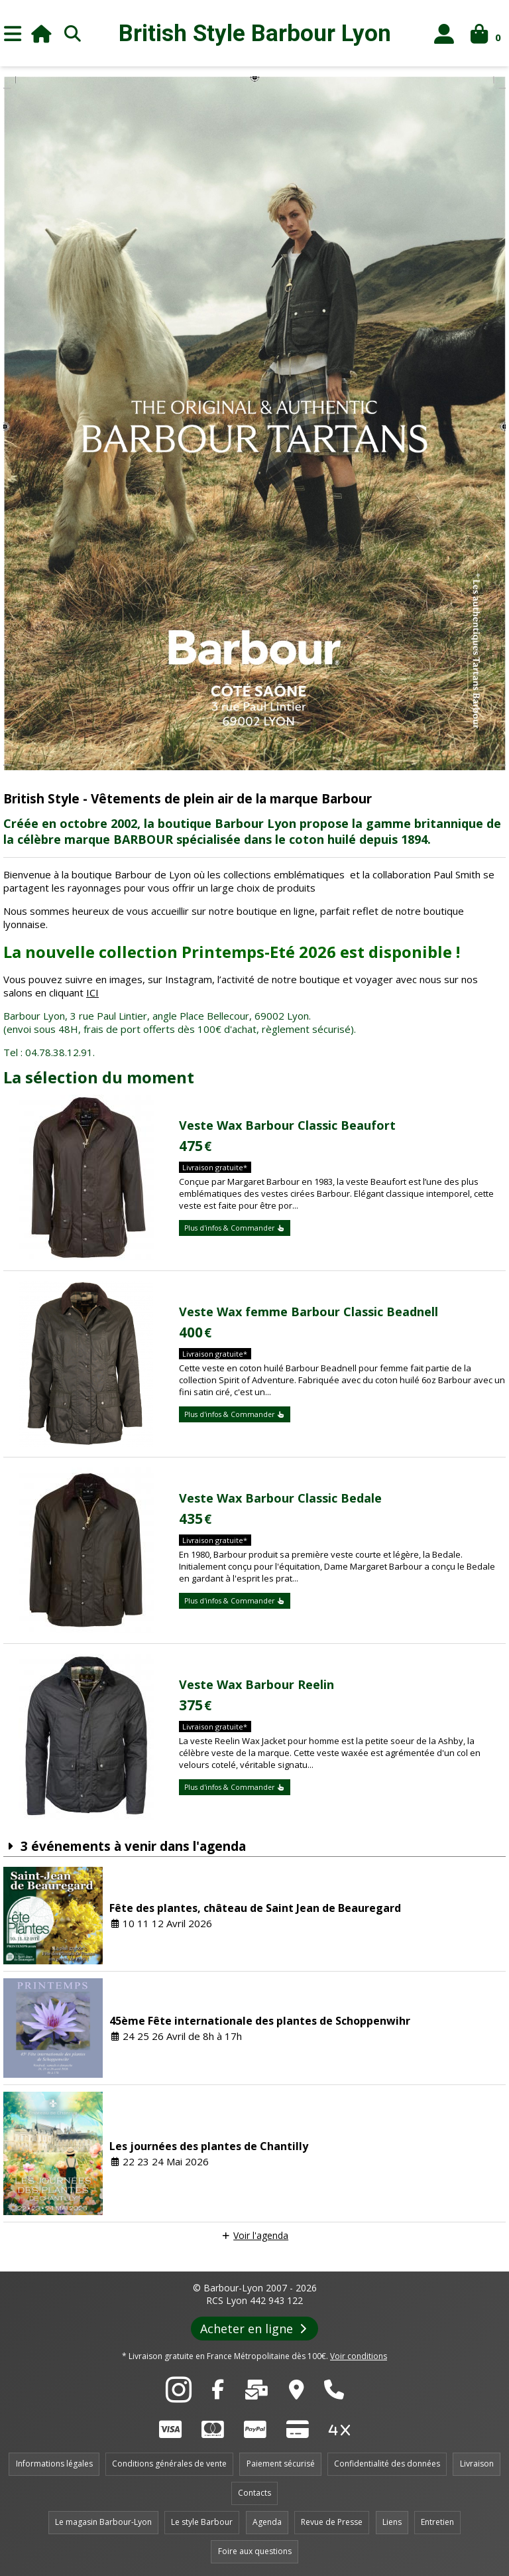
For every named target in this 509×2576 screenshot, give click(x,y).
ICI (92, 992)
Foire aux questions (255, 2551)
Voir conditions (358, 2356)
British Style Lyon (255, 33)
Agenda (267, 2522)
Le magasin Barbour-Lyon (103, 2522)
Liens (392, 2522)
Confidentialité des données (387, 2463)
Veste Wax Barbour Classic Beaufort (287, 1125)
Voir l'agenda (260, 2235)
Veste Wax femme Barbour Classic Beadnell (308, 1312)
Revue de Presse (332, 2522)
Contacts (254, 2492)
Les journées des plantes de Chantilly (208, 2146)
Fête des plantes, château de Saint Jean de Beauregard (255, 1908)
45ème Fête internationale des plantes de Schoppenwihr (259, 2020)
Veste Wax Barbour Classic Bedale (280, 1498)
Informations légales (54, 2463)
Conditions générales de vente (169, 2463)
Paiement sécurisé (281, 2463)
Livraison (477, 2463)
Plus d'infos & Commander (234, 1228)
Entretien (437, 2522)
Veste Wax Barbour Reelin (256, 1684)
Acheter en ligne (255, 2329)
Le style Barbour (202, 2522)
